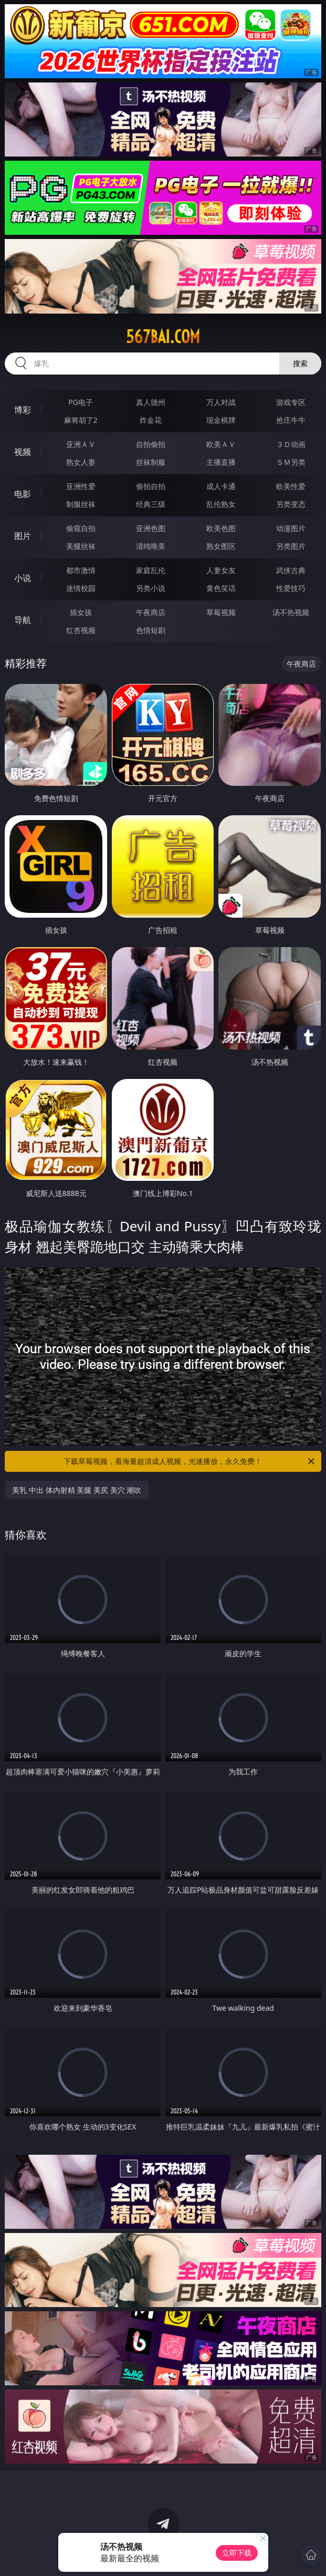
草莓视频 (221, 612)
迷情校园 (81, 588)
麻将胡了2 (81, 420)
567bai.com (163, 336)
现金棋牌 (221, 420)
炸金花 (151, 420)
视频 (22, 452)
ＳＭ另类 (291, 462)
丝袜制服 (150, 462)
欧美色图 (221, 528)
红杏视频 (81, 630)
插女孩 (81, 612)
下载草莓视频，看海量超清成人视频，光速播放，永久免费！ (190, 1461)
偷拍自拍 (150, 486)
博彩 (22, 410)
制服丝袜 (81, 504)
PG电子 (80, 402)
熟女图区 (221, 546)
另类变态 (291, 504)
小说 (22, 578)
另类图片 (291, 546)
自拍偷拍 (150, 444)
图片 (22, 536)
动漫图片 (291, 528)
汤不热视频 (290, 612)
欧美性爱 (291, 486)
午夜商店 (150, 612)
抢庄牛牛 (291, 420)
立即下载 (236, 2553)
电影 (22, 494)
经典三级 (150, 504)
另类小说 (150, 588)
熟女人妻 (81, 462)
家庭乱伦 (150, 570)
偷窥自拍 (81, 528)
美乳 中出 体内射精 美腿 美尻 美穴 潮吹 (76, 1490)
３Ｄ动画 (291, 444)
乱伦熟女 (221, 504)
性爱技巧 (291, 588)
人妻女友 (221, 570)
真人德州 (150, 402)
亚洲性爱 (81, 486)
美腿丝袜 (81, 546)
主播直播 (221, 462)
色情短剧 (150, 630)
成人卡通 (221, 486)
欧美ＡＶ (221, 444)
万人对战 (221, 402)
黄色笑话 (221, 588)
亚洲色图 (150, 528)
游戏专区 (291, 402)
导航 (22, 620)
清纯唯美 (150, 546)
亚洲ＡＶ (81, 444)
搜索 (300, 363)
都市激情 (81, 570)
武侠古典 (291, 570)
